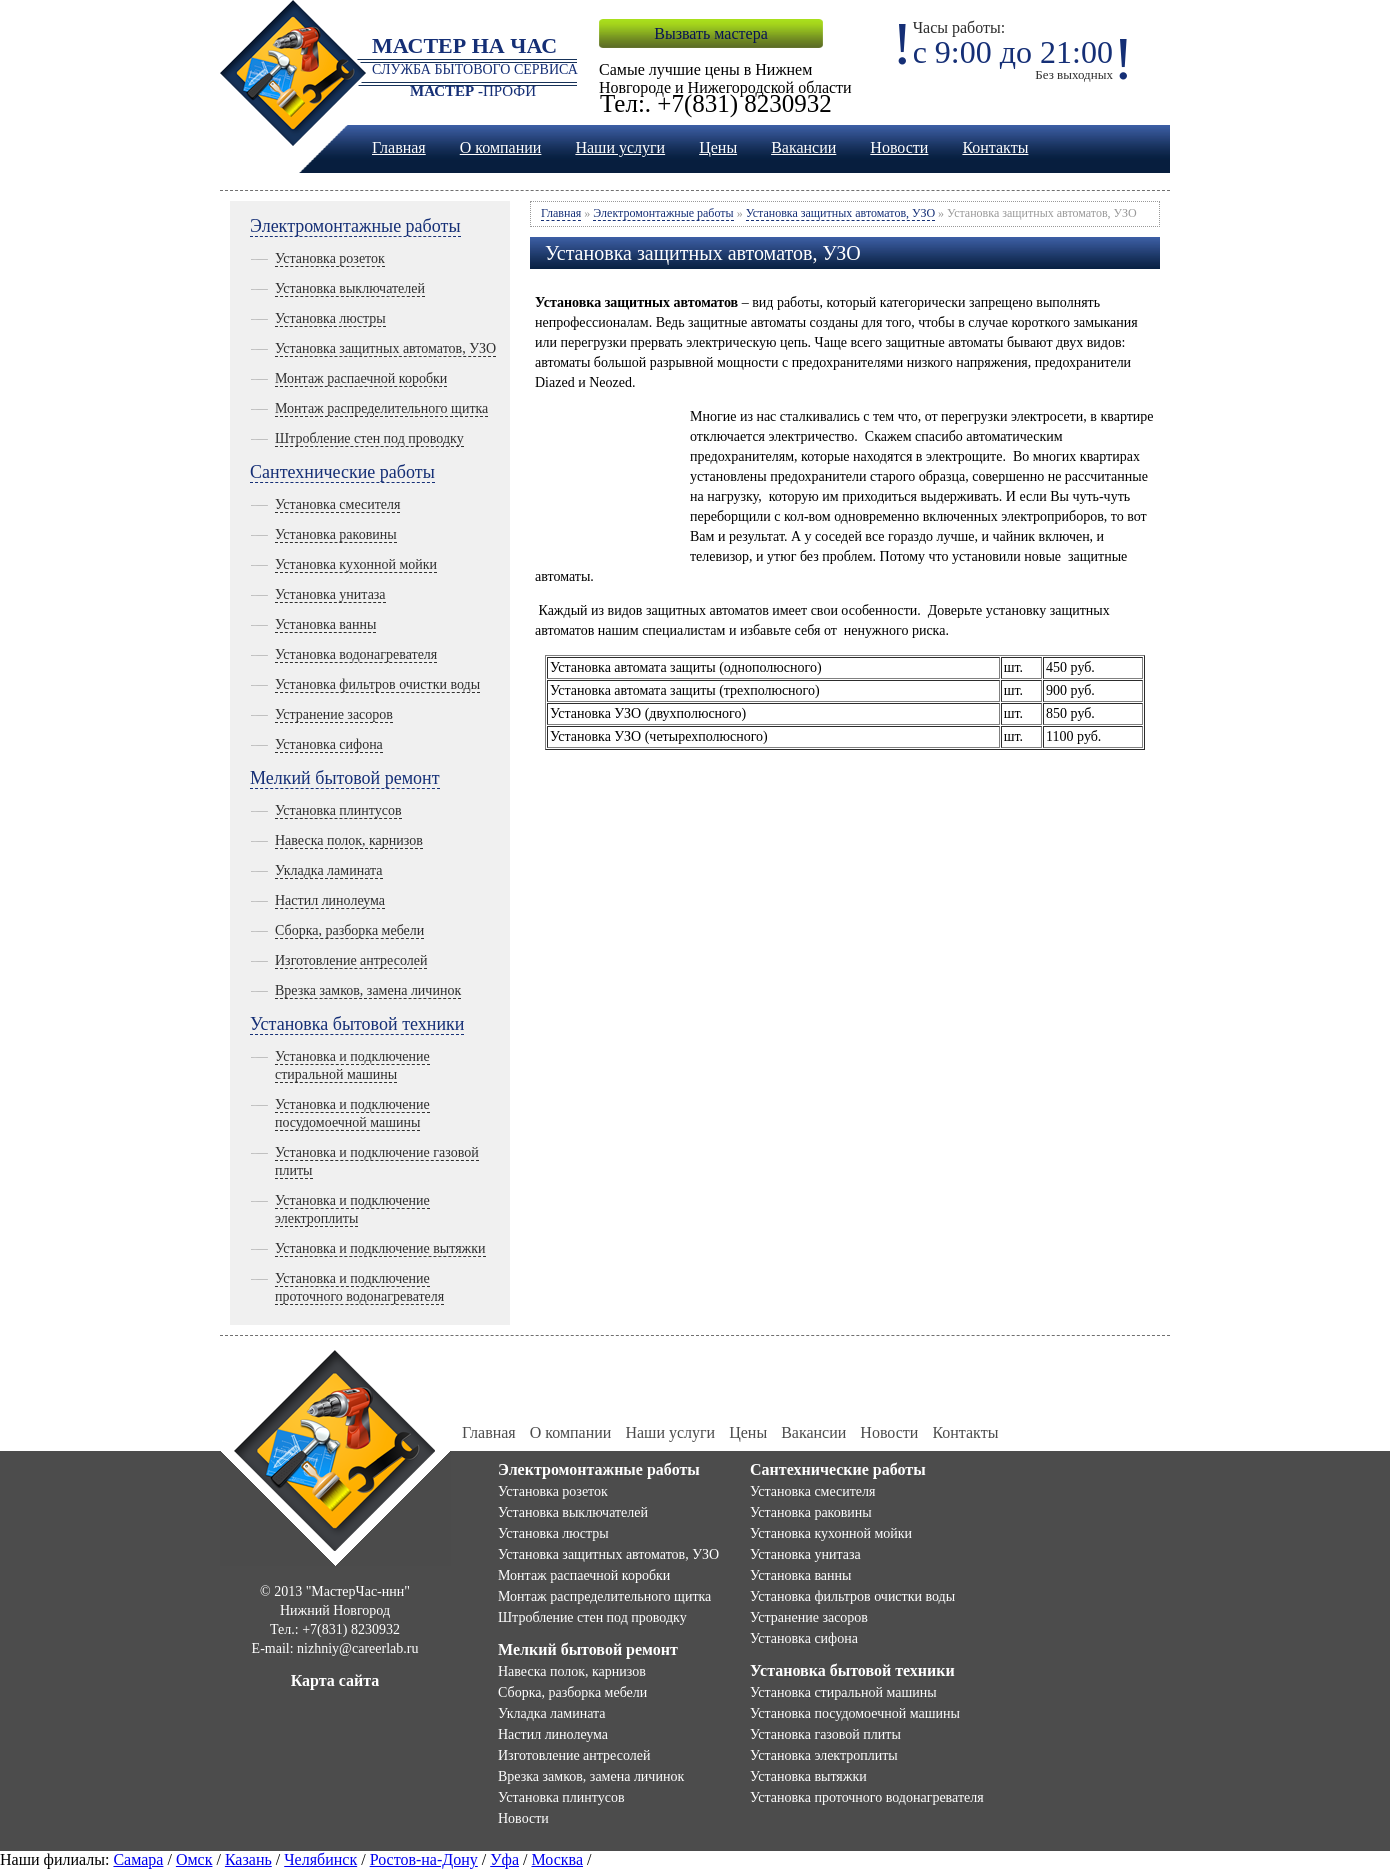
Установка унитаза (330, 594)
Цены (718, 147)
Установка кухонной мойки (356, 564)
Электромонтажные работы (355, 226)
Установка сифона (329, 744)
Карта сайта (335, 1680)
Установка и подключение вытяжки (380, 1248)
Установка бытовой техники (357, 1024)
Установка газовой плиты (825, 1734)
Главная (399, 147)
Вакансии (803, 147)
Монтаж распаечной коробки (361, 378)
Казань (248, 1859)
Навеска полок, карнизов (349, 840)
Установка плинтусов (338, 810)
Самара (138, 1859)
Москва (557, 1859)
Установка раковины (336, 534)
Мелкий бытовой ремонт (345, 778)
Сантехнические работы (342, 472)
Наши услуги (620, 147)
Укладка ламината (329, 870)
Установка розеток (330, 258)
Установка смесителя (337, 504)
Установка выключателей (350, 288)
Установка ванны (325, 624)
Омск (194, 1859)
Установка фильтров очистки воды (377, 684)
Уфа (504, 1859)
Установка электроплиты (824, 1755)
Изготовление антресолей (351, 960)
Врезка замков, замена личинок (368, 990)
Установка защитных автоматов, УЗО (385, 348)
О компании (501, 147)
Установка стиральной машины (843, 1692)
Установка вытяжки (808, 1776)
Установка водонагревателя (356, 654)
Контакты (995, 147)
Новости (899, 147)
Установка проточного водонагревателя (867, 1797)
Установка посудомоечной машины (855, 1713)
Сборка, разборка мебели (349, 930)
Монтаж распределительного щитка (381, 408)
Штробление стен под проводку (369, 438)
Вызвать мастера (710, 33)
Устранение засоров (334, 714)
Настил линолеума (330, 900)
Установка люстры (330, 318)
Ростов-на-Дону (424, 1859)
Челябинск (320, 1859)
